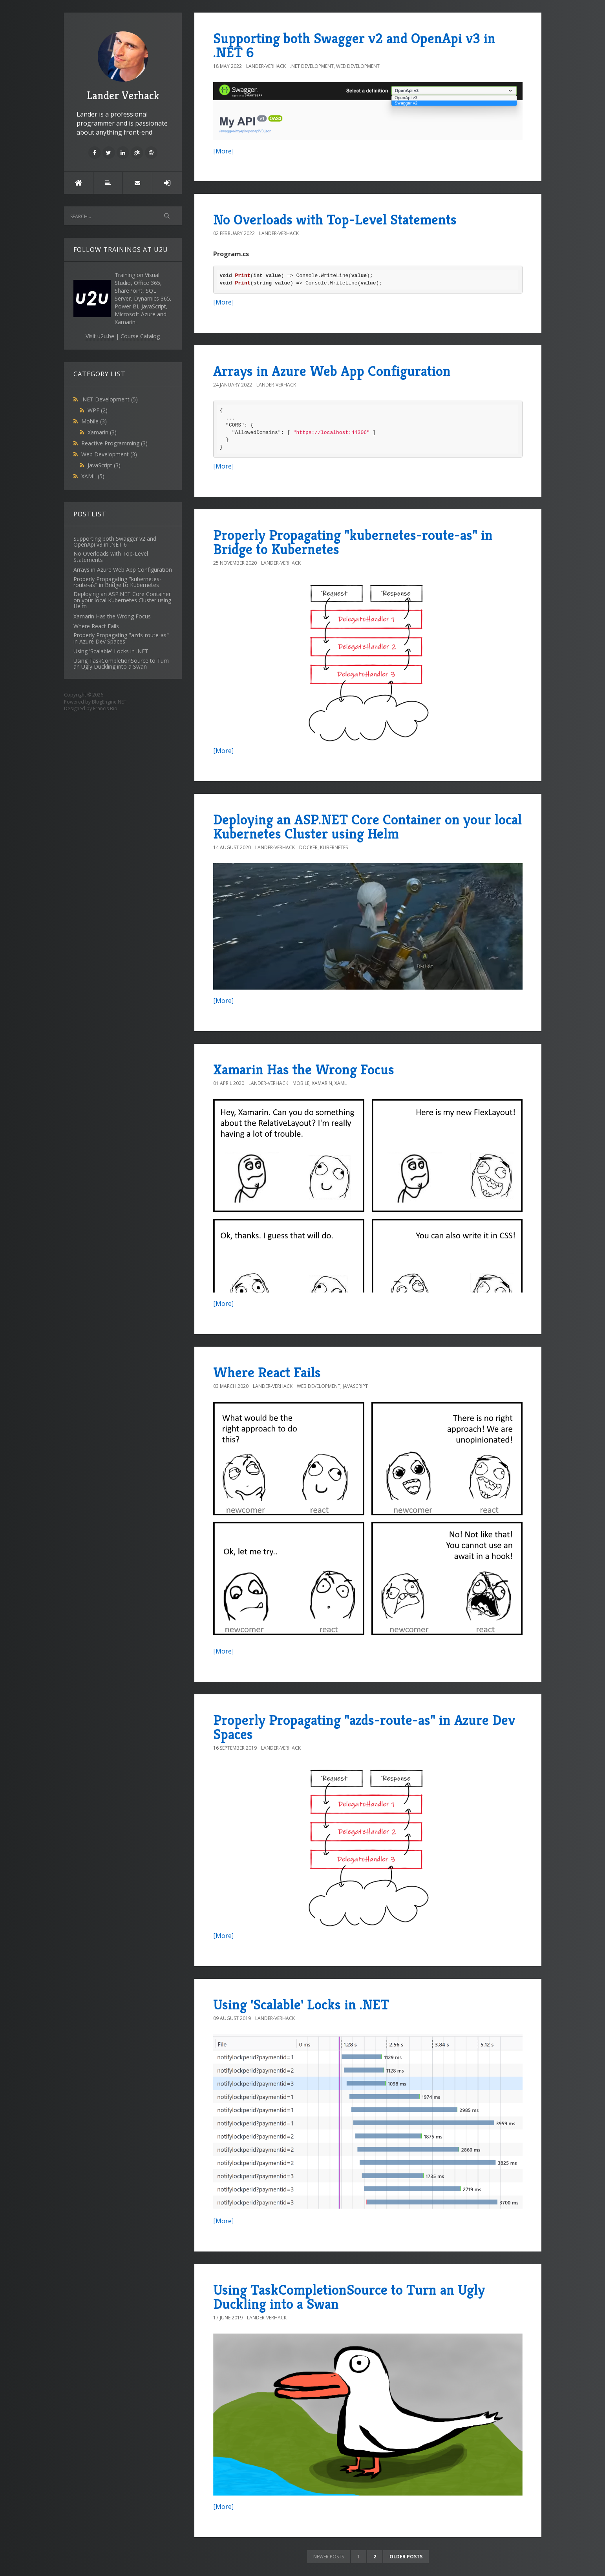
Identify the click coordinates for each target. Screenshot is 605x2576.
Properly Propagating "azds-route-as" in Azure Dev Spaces (364, 1727)
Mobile (94, 421)
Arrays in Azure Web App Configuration (332, 371)
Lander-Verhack (266, 66)
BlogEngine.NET (109, 701)
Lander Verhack (123, 66)
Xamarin (102, 432)
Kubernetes (334, 847)
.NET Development (109, 399)
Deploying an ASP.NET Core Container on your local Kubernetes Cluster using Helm (367, 826)
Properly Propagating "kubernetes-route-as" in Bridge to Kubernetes (353, 542)
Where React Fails (267, 1372)
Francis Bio (105, 708)
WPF (98, 410)
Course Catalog (140, 336)
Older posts (405, 2556)
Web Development (109, 454)
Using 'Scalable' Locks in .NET (301, 2004)
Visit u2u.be (100, 336)
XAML (92, 476)
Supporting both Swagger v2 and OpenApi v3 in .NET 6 (354, 45)
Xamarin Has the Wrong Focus (303, 1069)
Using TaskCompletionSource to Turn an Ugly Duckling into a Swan (349, 2297)
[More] (223, 151)
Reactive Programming (114, 443)
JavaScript (104, 465)
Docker (308, 847)
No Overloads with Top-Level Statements (335, 219)
